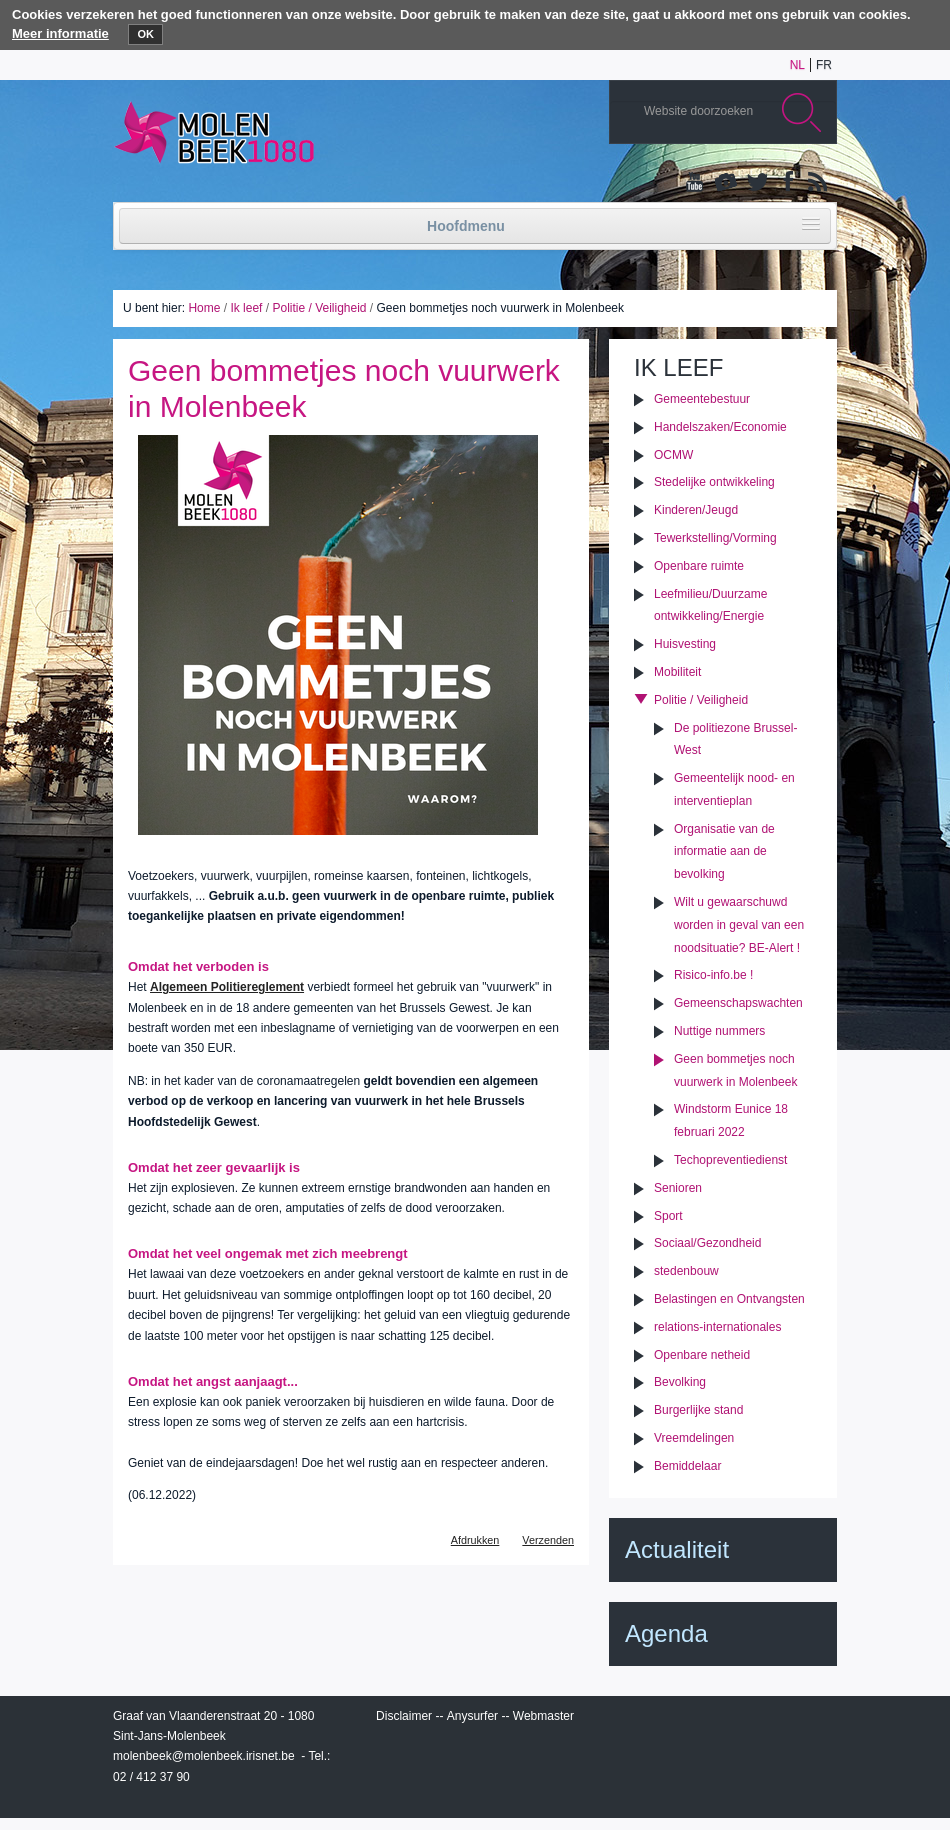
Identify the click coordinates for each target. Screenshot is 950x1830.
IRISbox (723, 1720)
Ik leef (246, 308)
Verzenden (548, 1540)
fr (824, 65)
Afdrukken (475, 1540)
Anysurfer (472, 1716)
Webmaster (543, 1716)
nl (797, 65)
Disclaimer (404, 1716)
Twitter (756, 183)
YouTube (696, 183)
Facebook (786, 183)
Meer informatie (60, 33)
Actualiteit (677, 1549)
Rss (816, 183)
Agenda (666, 1633)
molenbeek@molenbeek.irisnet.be (204, 1756)
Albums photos (726, 183)
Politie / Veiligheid (319, 308)
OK (145, 34)
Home (204, 308)
